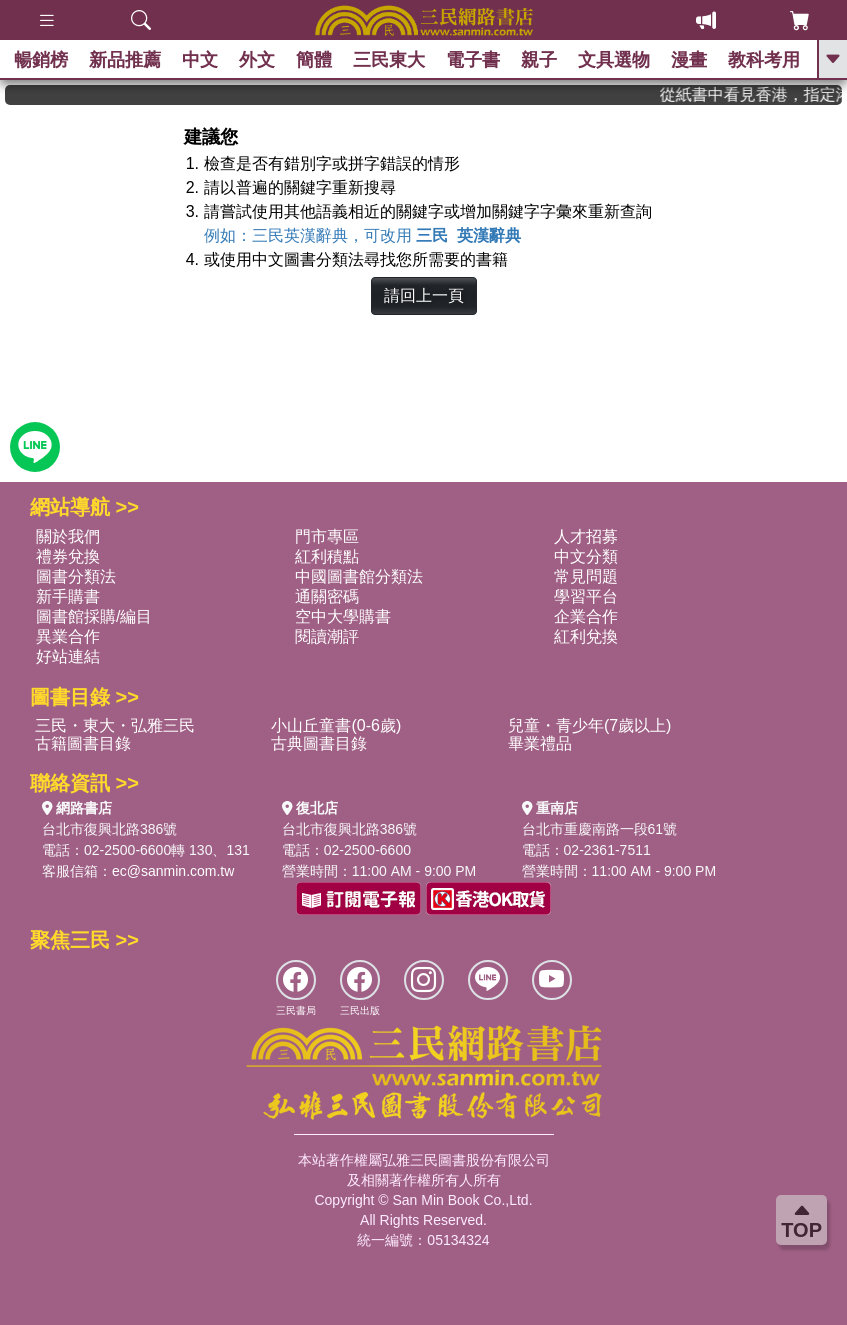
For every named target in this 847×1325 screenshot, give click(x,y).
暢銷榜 (42, 60)
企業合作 (586, 616)
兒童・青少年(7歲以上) (590, 725)
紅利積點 (327, 556)
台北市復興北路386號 (109, 829)
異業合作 (68, 636)
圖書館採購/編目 (94, 616)
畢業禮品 (540, 743)
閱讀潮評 (327, 636)
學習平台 (586, 596)
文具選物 (615, 60)
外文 (258, 60)
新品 (126, 60)
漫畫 (690, 60)
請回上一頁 (424, 295)
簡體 (315, 60)
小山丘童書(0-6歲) (336, 725)
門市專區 (327, 536)
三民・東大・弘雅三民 (115, 725)
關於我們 (68, 536)
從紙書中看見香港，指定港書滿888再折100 (768, 94)
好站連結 (68, 656)
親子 (540, 60)
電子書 (474, 60)
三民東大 (390, 60)
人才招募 (586, 536)
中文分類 (586, 556)
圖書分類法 (76, 576)
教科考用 (765, 60)
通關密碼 (327, 596)
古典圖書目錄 (319, 743)
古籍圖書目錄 (83, 743)
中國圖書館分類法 (359, 576)
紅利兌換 (586, 636)
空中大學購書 (343, 616)
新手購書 (68, 596)
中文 (201, 60)
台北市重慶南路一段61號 (600, 829)
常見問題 (586, 576)
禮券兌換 (68, 556)
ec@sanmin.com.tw (173, 871)
